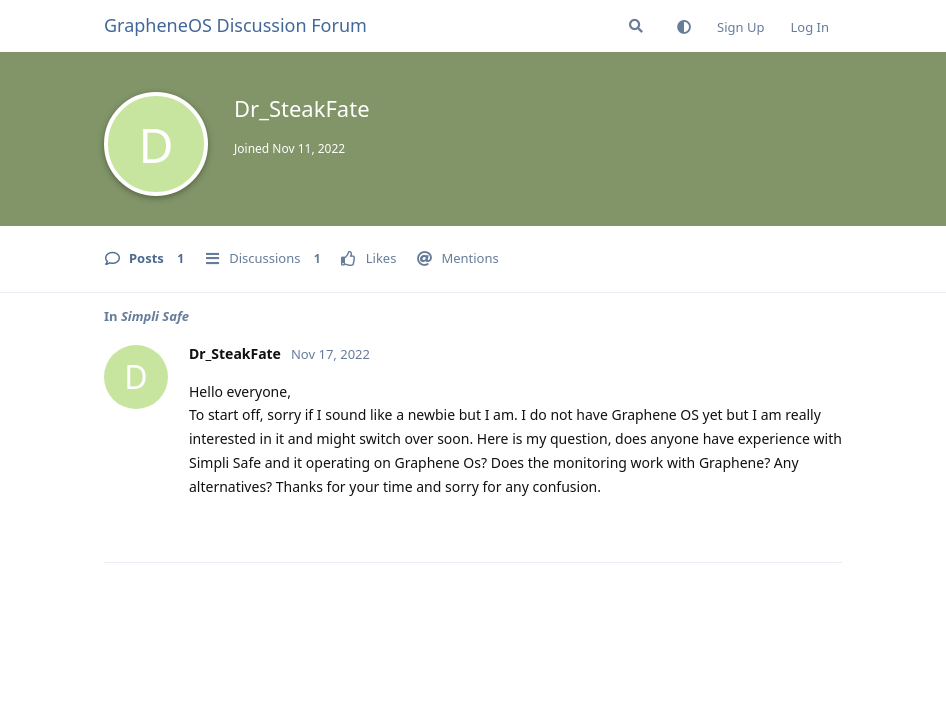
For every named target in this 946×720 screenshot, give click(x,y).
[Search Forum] (636, 26)
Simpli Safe (155, 316)
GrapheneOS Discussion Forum (235, 25)
